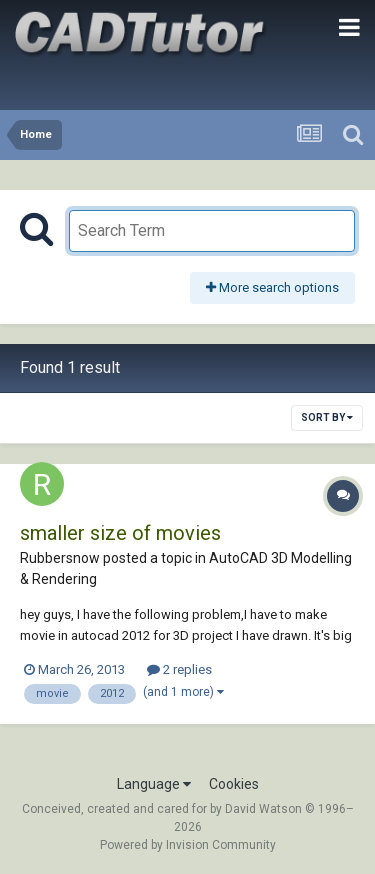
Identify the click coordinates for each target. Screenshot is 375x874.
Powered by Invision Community (188, 845)
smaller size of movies (120, 533)
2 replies (179, 669)
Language (154, 784)
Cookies (234, 784)
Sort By (327, 417)
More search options (272, 287)
